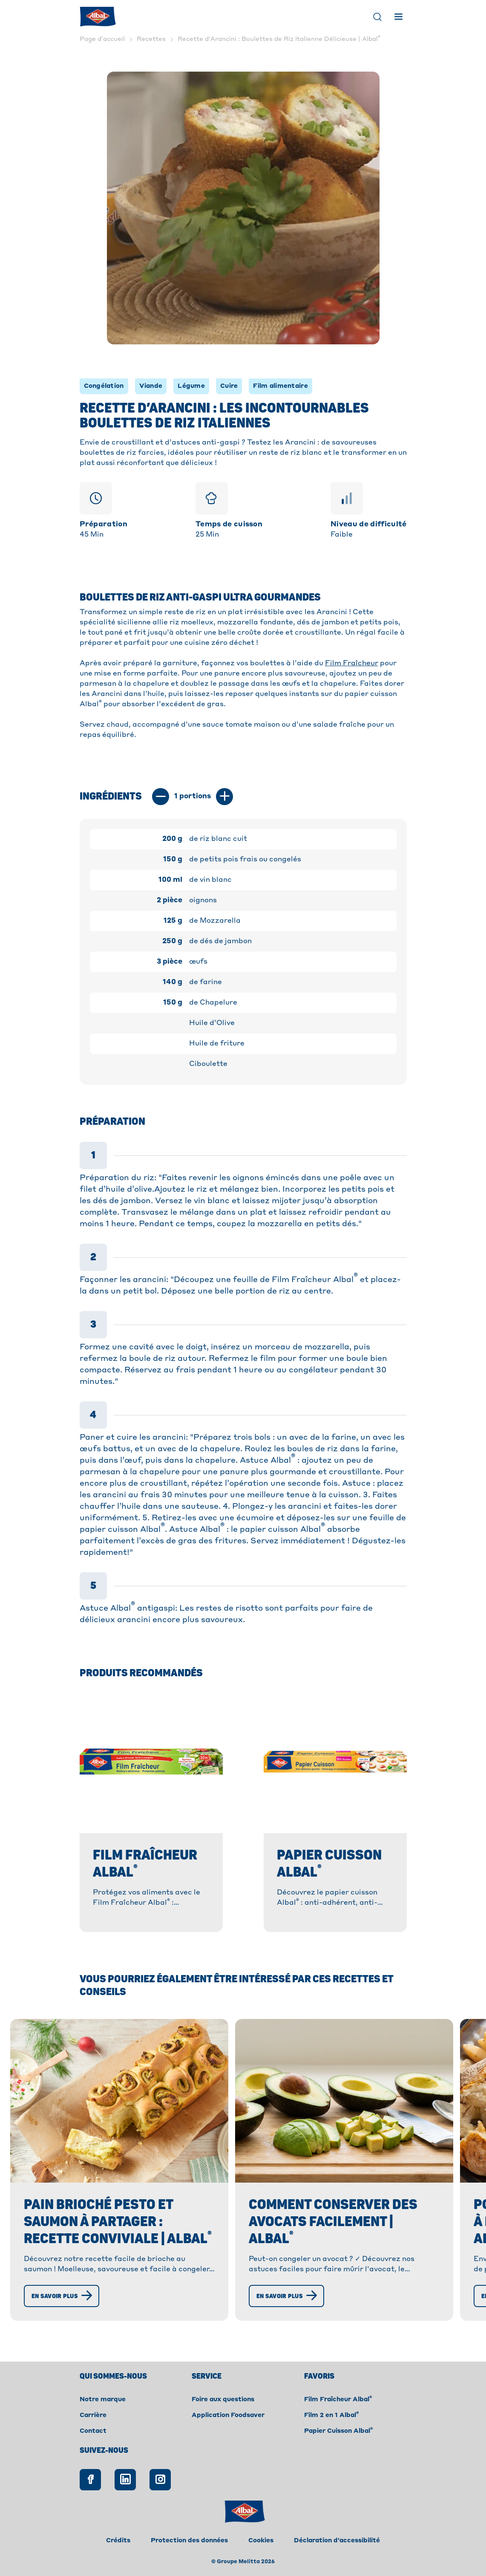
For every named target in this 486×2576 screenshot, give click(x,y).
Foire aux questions (223, 2400)
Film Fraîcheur (351, 663)
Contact (93, 2431)
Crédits (118, 2541)
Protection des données (189, 2541)
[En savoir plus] (61, 2296)
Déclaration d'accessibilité (337, 2541)
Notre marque (103, 2400)
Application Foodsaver (228, 2415)
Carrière (93, 2415)
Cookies (260, 2541)
